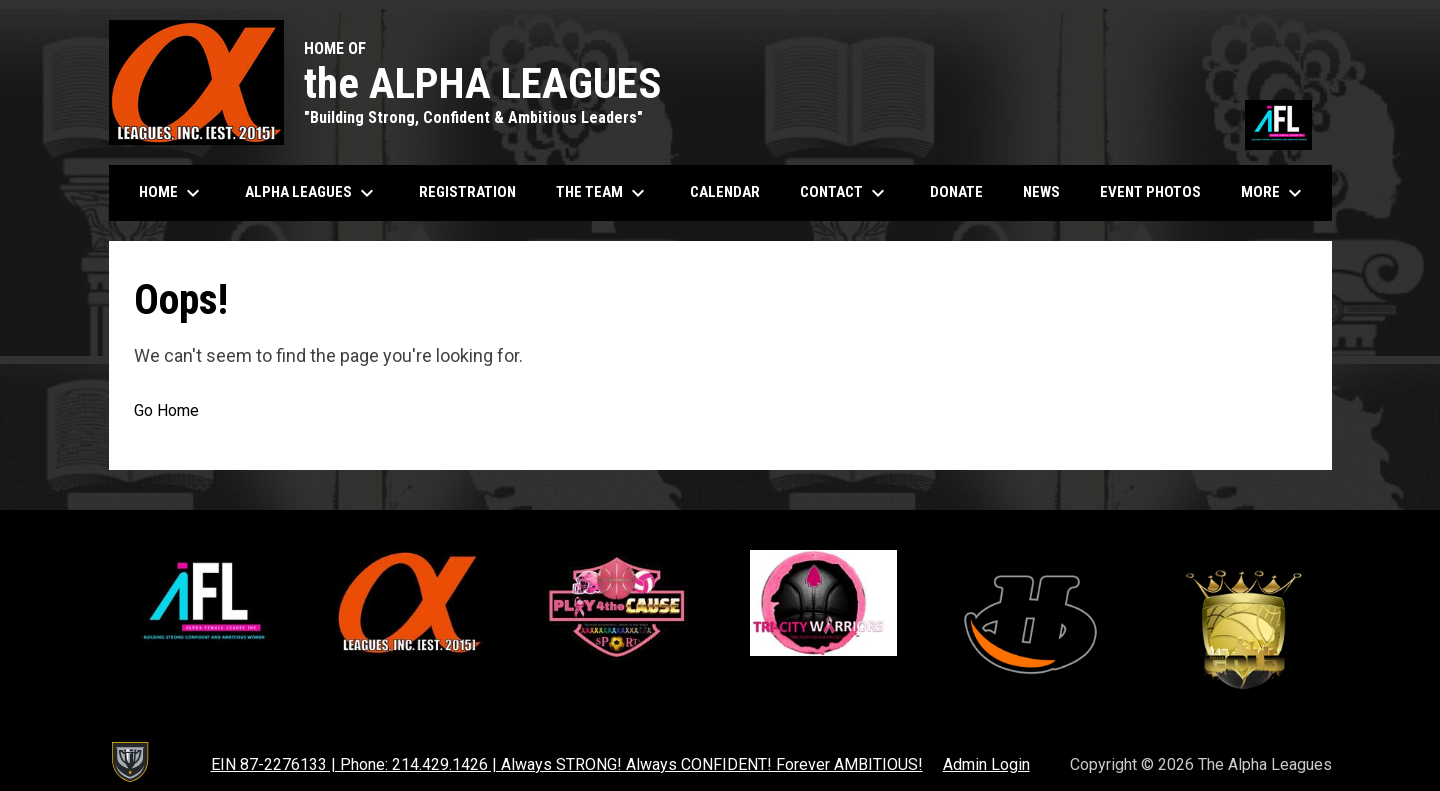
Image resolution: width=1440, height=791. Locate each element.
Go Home (166, 410)
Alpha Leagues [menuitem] (312, 193)
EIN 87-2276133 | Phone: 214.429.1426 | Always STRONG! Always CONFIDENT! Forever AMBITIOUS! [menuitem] (567, 764)
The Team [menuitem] (603, 193)
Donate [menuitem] (964, 191)
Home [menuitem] (172, 193)
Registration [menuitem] (467, 192)
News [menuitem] (1041, 192)
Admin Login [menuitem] (986, 764)
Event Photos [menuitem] (1158, 191)
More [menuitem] (1274, 193)
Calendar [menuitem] (732, 191)
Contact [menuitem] (845, 193)
